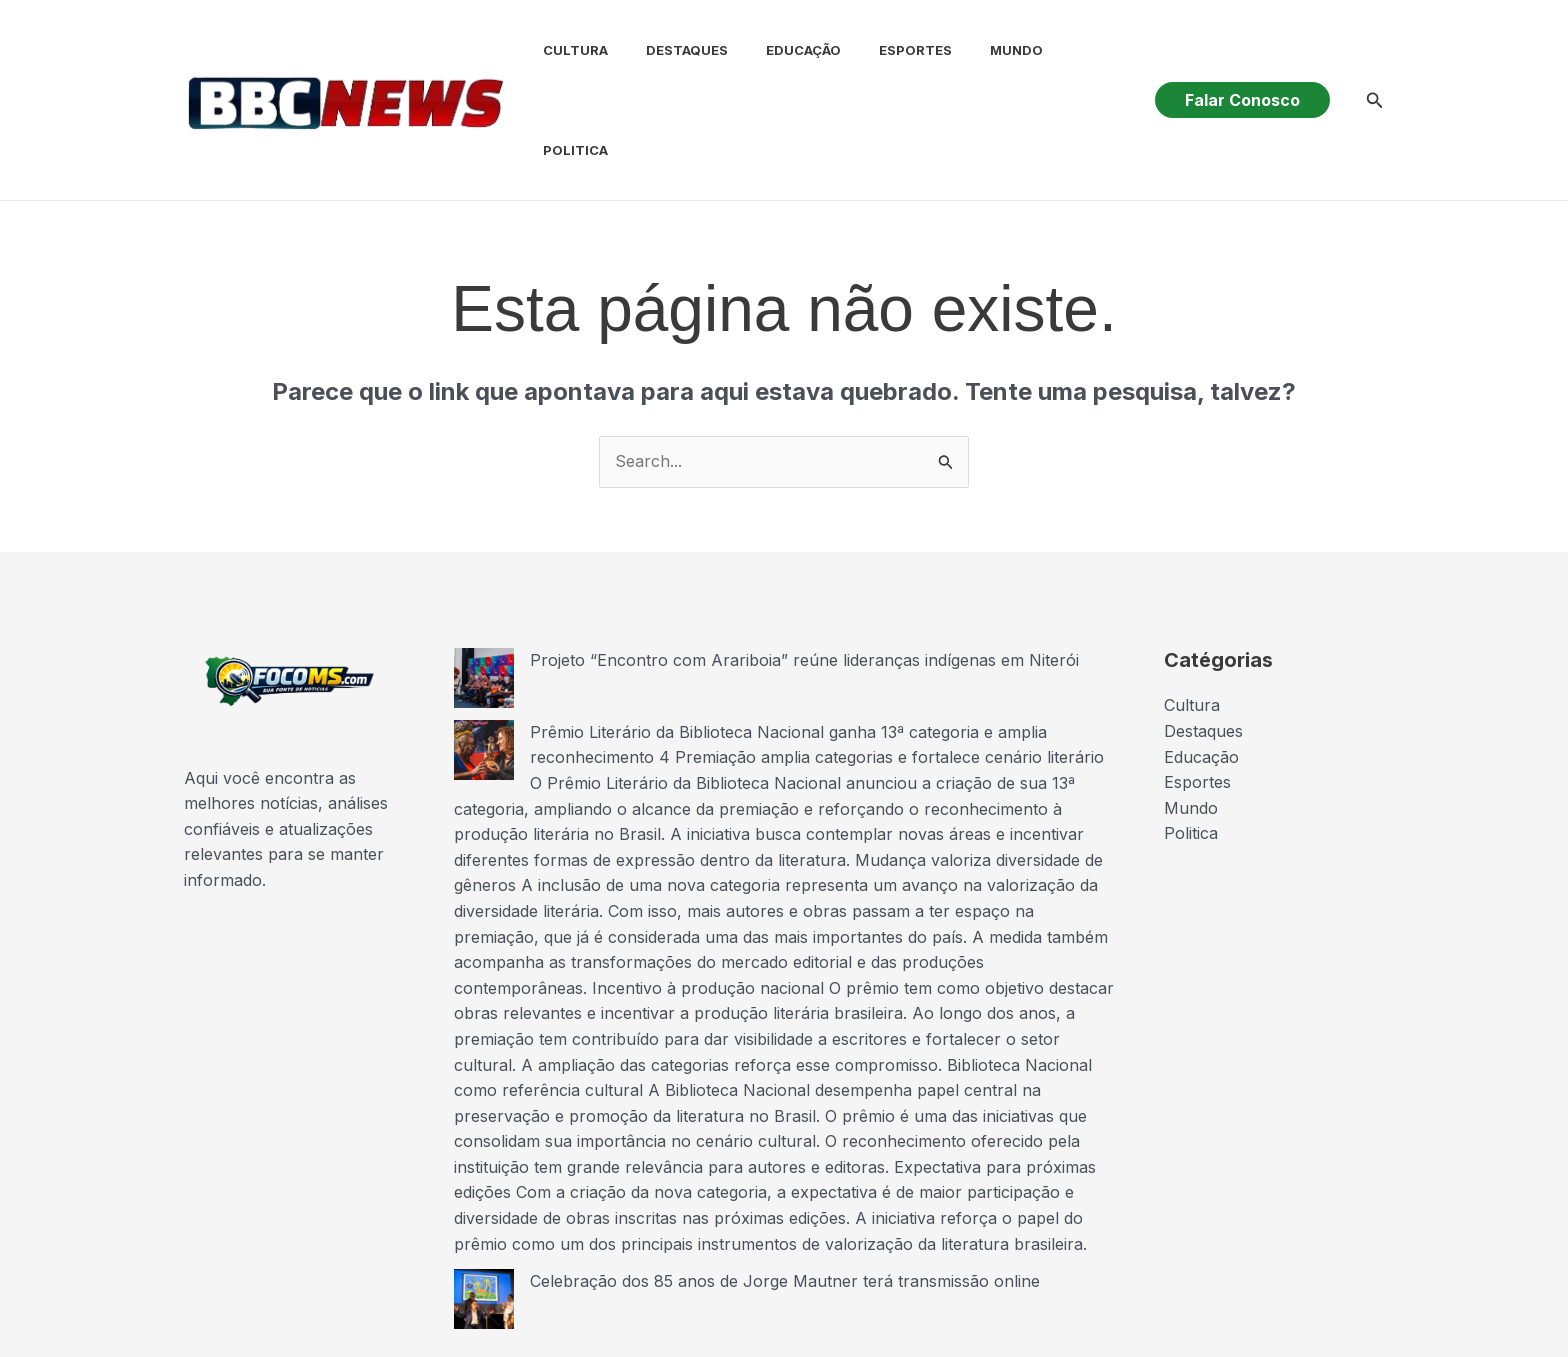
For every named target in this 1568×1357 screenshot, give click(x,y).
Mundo (977, 50)
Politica (1068, 50)
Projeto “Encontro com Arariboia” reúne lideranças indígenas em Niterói (804, 560)
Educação (776, 50)
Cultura (560, 50)
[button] (1242, 50)
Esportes (882, 50)
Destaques (666, 50)
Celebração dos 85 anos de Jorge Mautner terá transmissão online (785, 1181)
